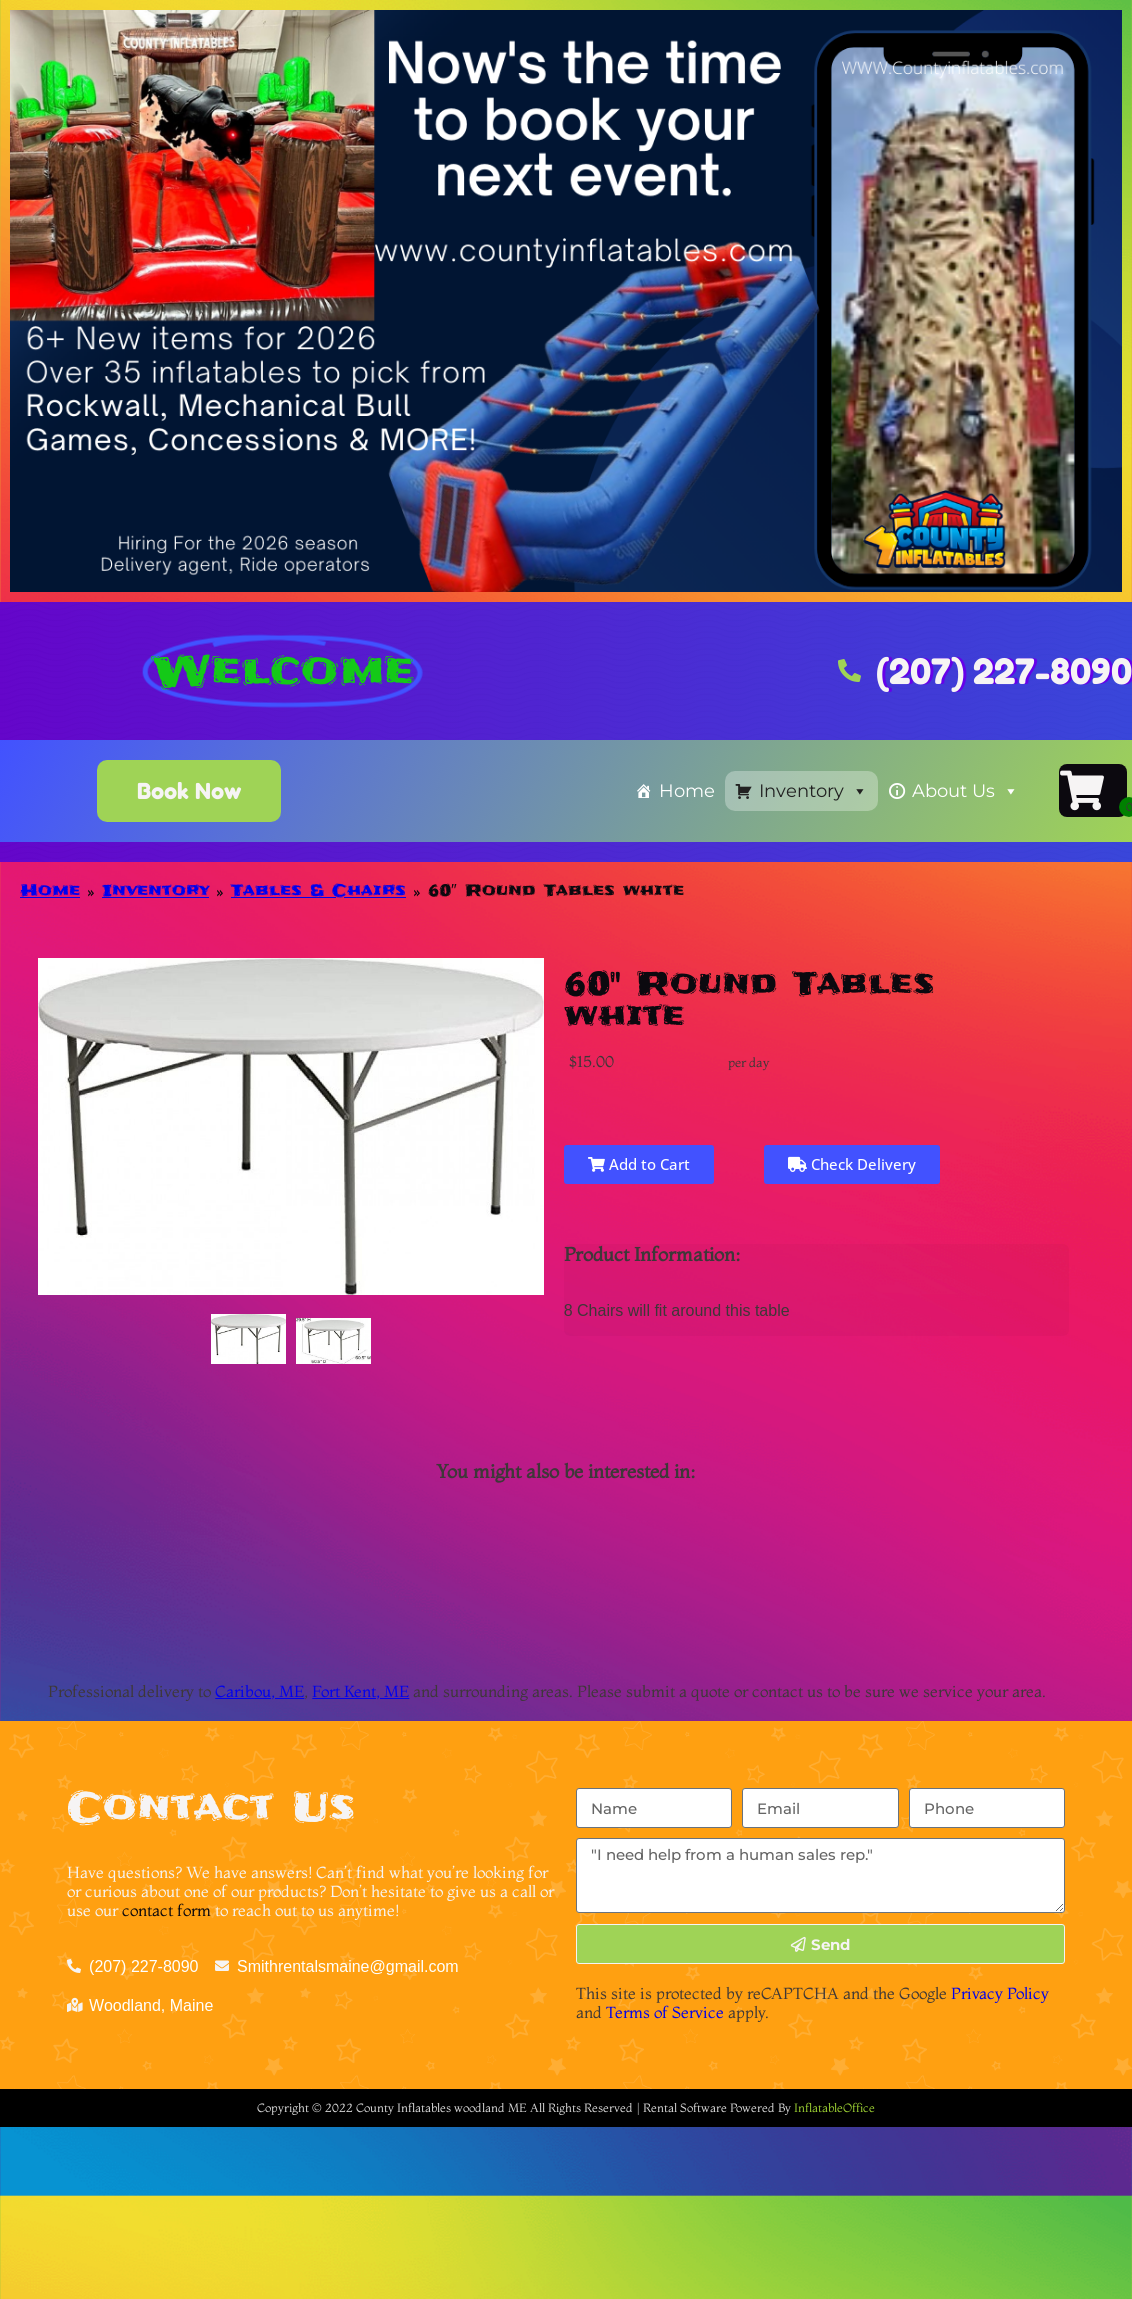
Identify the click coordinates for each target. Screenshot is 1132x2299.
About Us (965, 791)
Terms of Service (665, 2012)
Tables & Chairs (318, 890)
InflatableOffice (834, 2107)
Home (687, 791)
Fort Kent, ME (360, 1691)
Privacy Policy (1000, 1993)
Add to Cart (639, 1164)
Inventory (813, 791)
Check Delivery (852, 1164)
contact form (166, 1910)
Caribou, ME (259, 1691)
